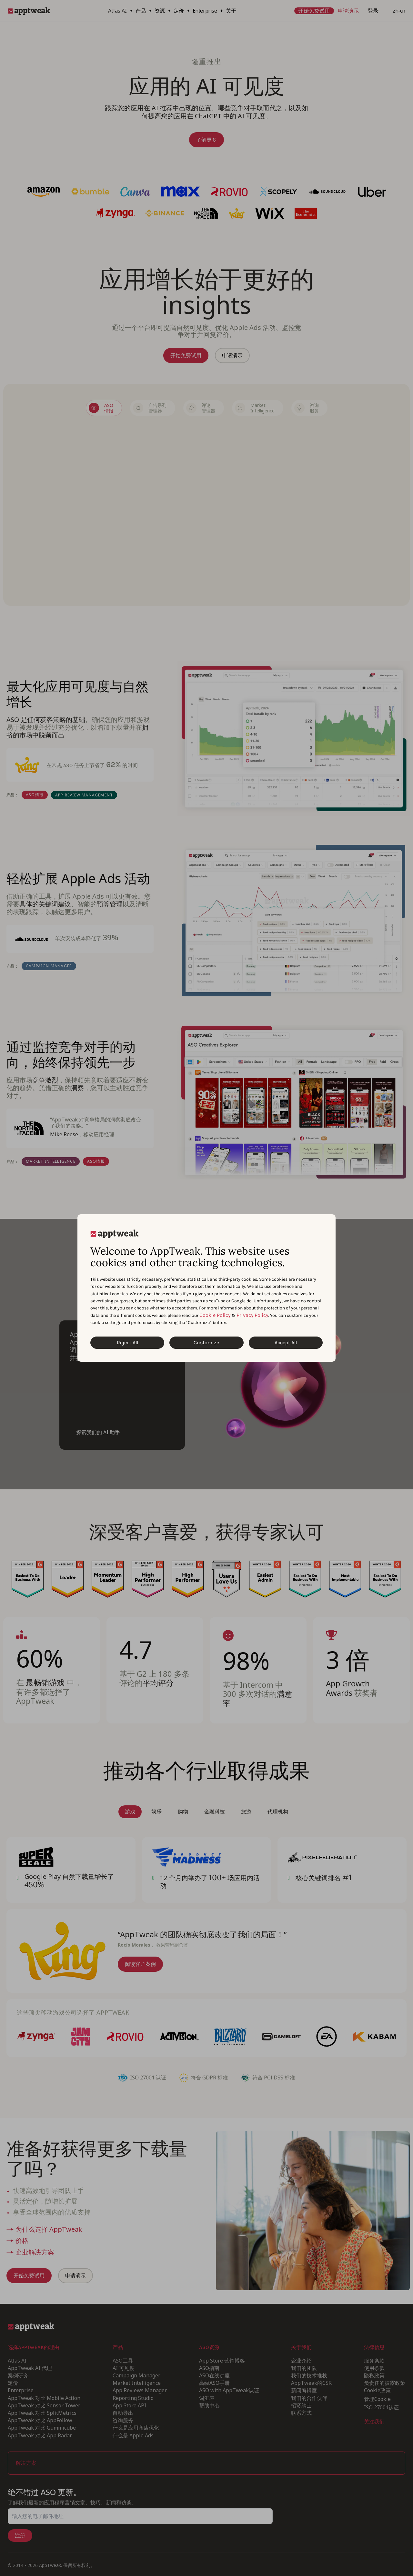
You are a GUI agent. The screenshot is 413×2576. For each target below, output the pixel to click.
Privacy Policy (252, 1315)
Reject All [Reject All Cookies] (127, 1342)
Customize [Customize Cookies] (206, 1342)
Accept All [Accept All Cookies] (286, 1342)
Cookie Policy (214, 1315)
